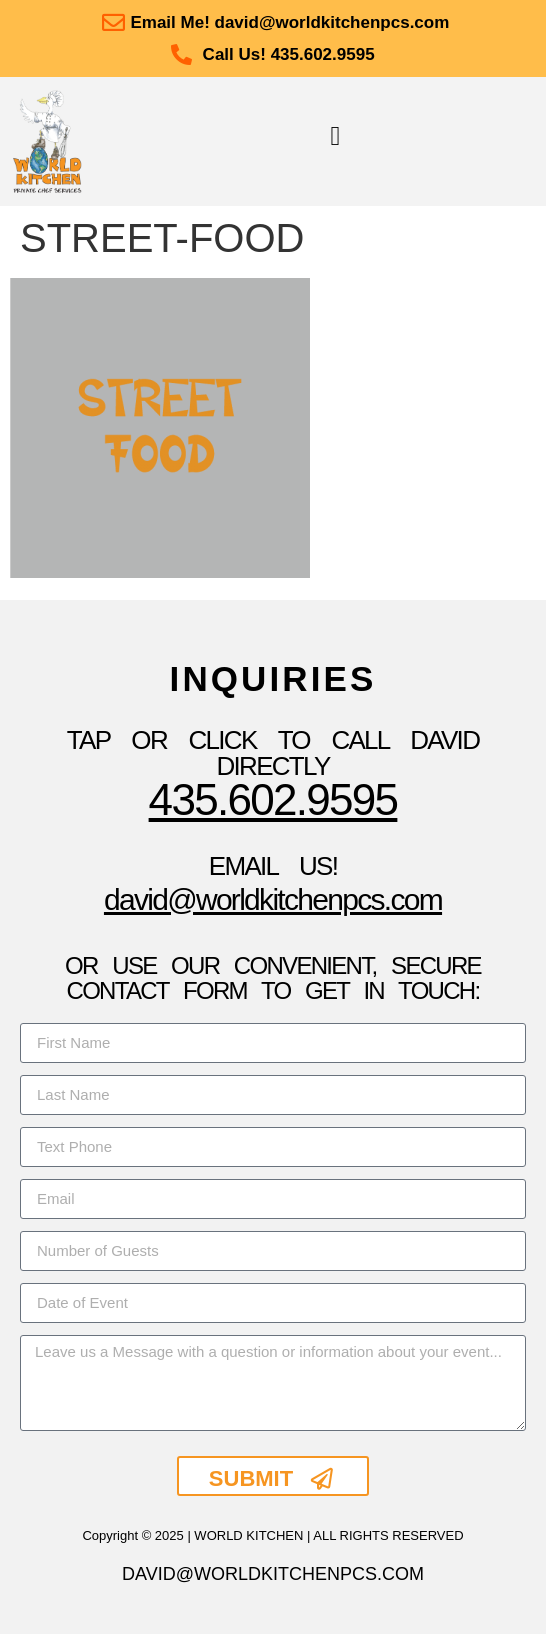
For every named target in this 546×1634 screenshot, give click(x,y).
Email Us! (273, 866)
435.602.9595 (273, 799)
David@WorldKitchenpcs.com (273, 899)
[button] (335, 136)
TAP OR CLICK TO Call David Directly (273, 753)
